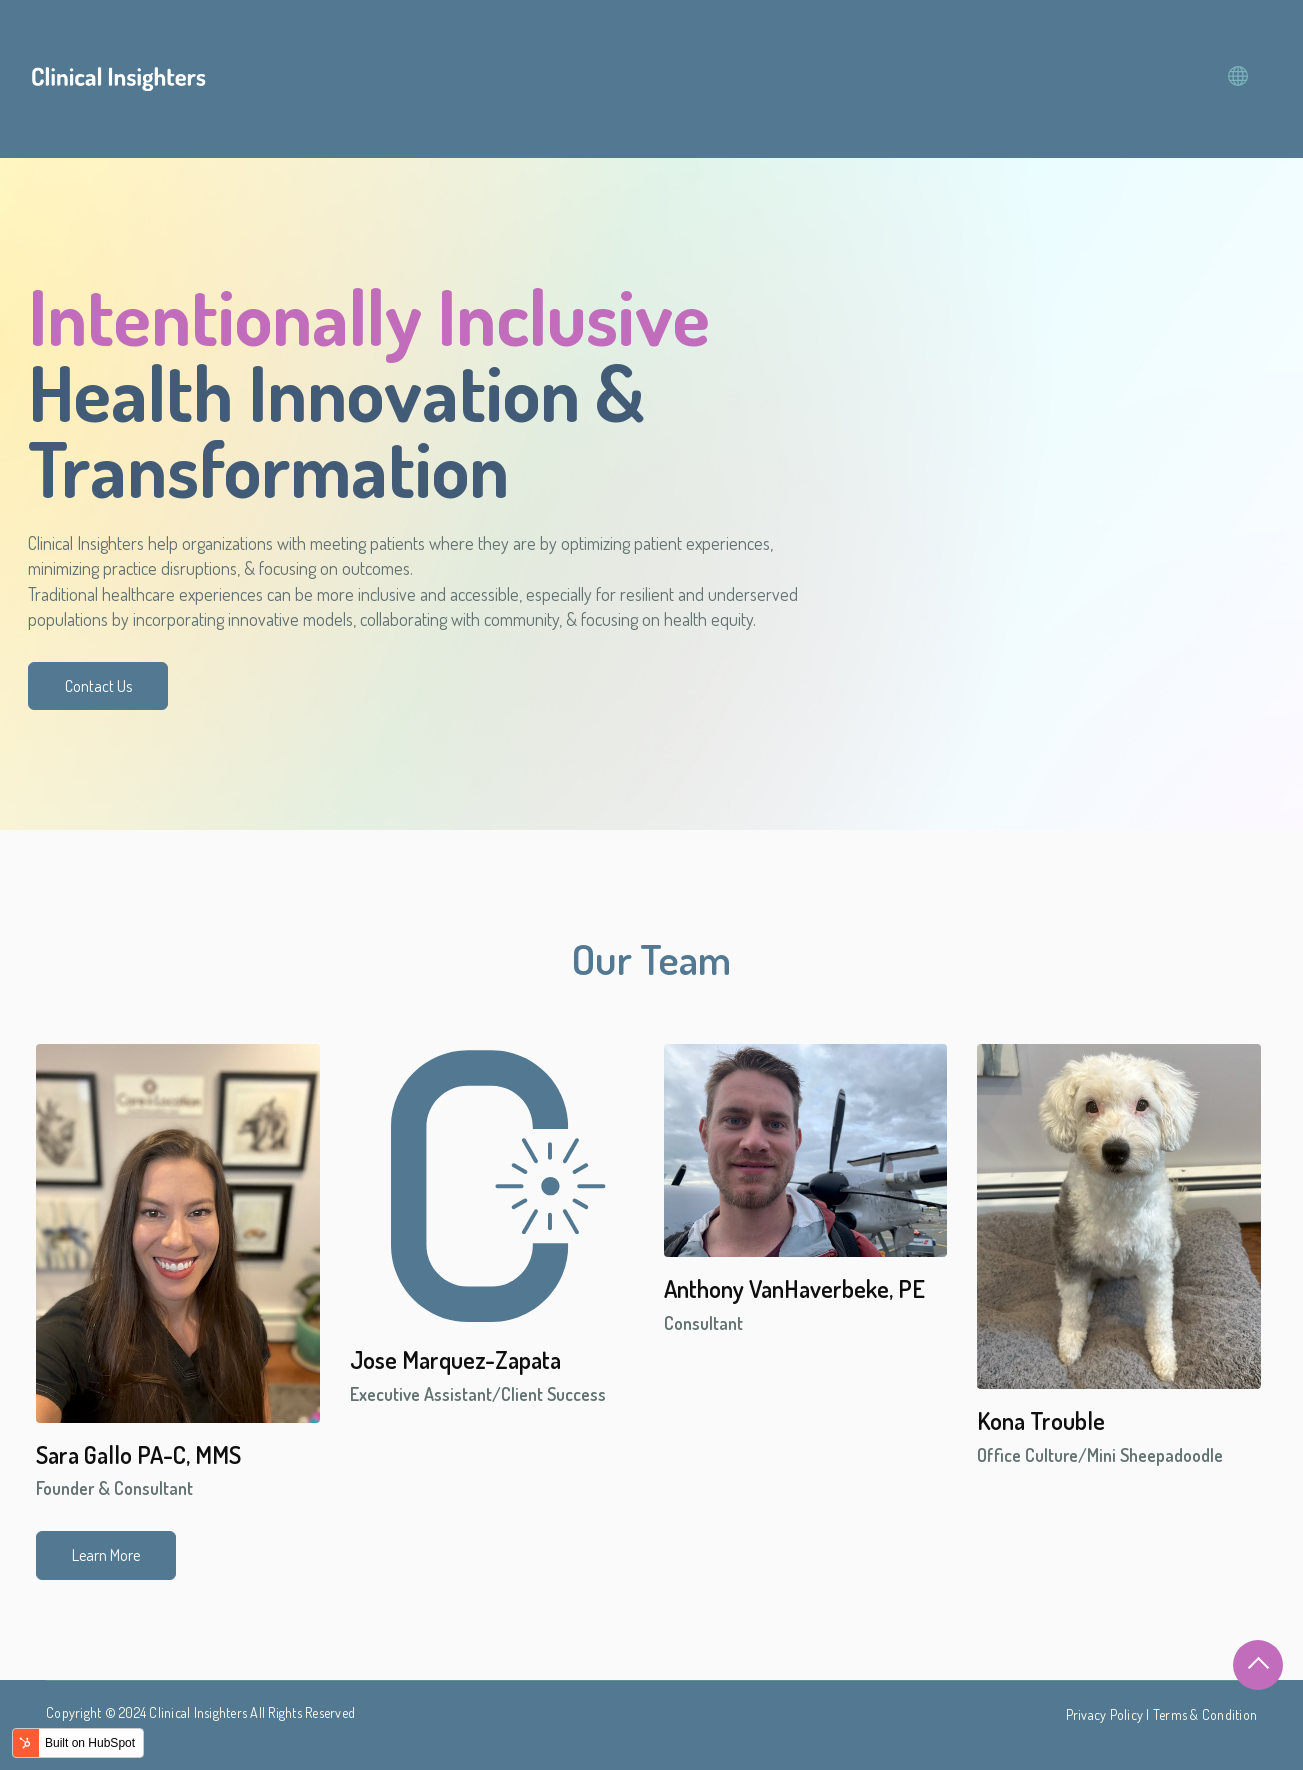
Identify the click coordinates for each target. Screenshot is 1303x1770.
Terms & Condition (1205, 1714)
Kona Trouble (1041, 1420)
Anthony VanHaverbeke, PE (794, 1288)
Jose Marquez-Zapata (455, 1359)
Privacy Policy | (1109, 1714)
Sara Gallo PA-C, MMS (138, 1454)
